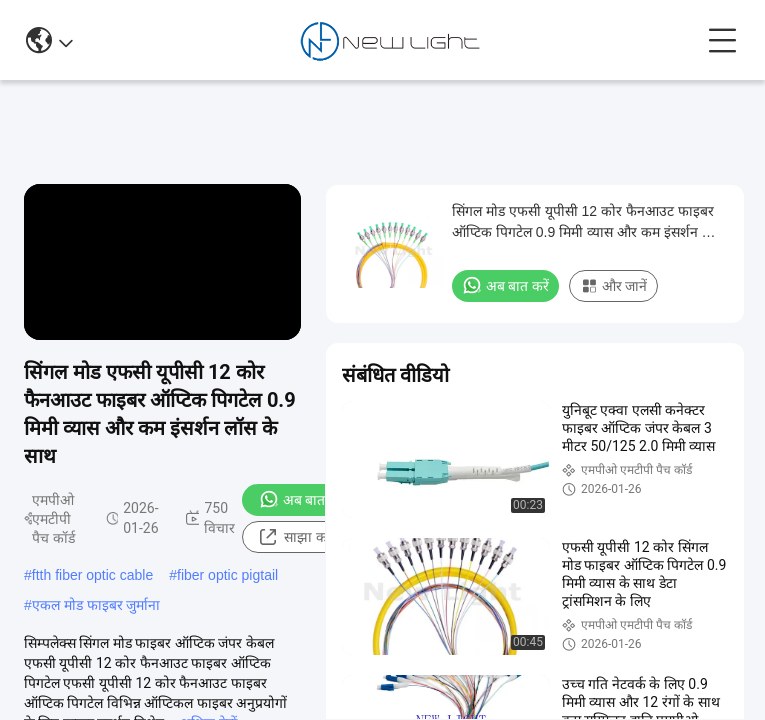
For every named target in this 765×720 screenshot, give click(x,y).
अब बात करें (302, 499)
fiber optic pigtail (227, 575)
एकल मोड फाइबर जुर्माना (96, 605)
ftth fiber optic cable (92, 575)
